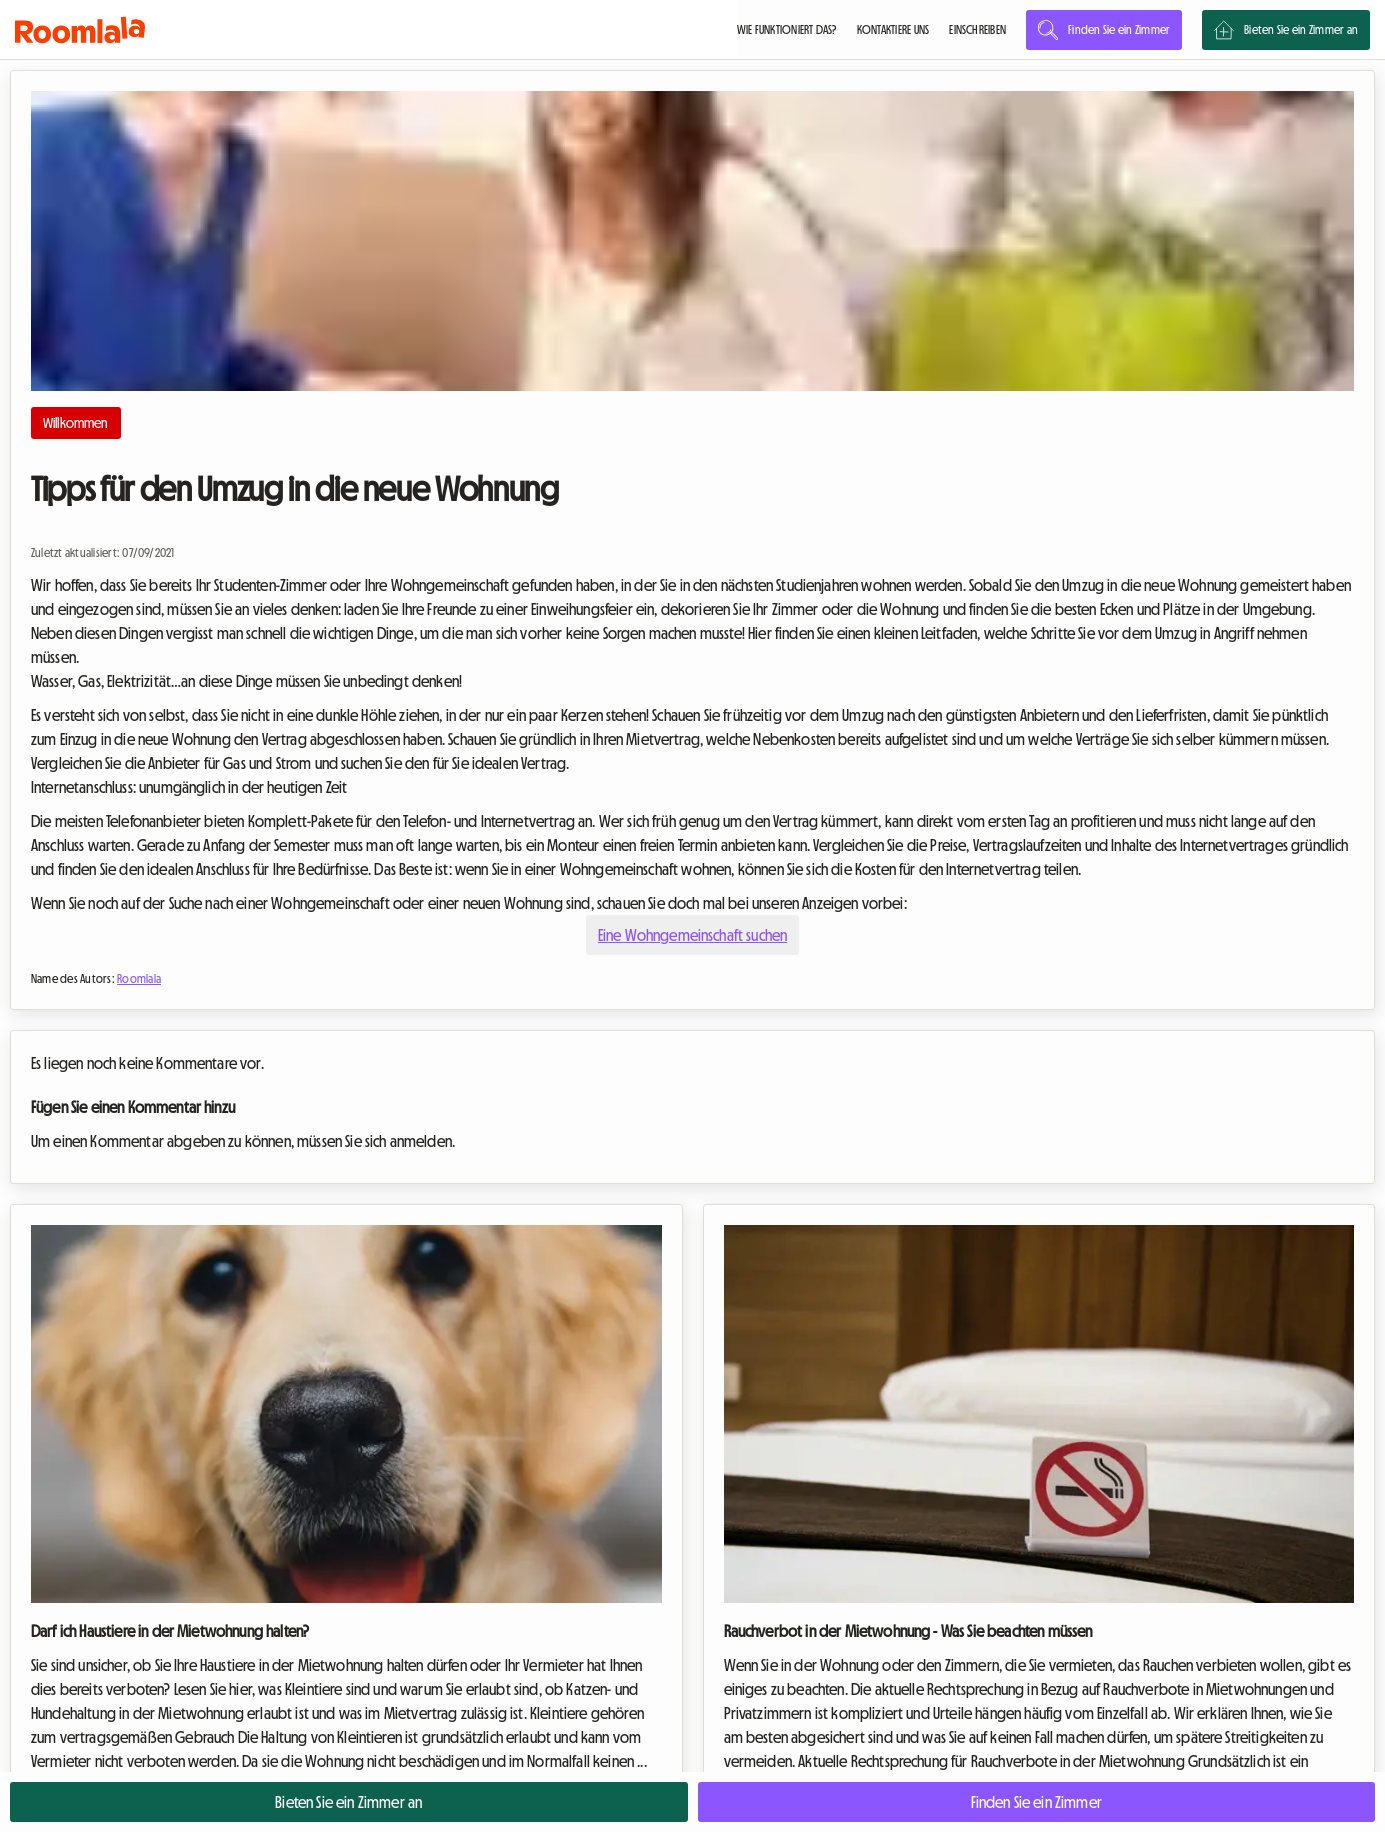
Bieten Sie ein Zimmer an (1286, 30)
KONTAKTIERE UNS (893, 30)
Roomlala (139, 979)
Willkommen (76, 423)
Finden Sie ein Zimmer (1104, 30)
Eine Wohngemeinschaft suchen (692, 935)
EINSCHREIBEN (977, 30)
